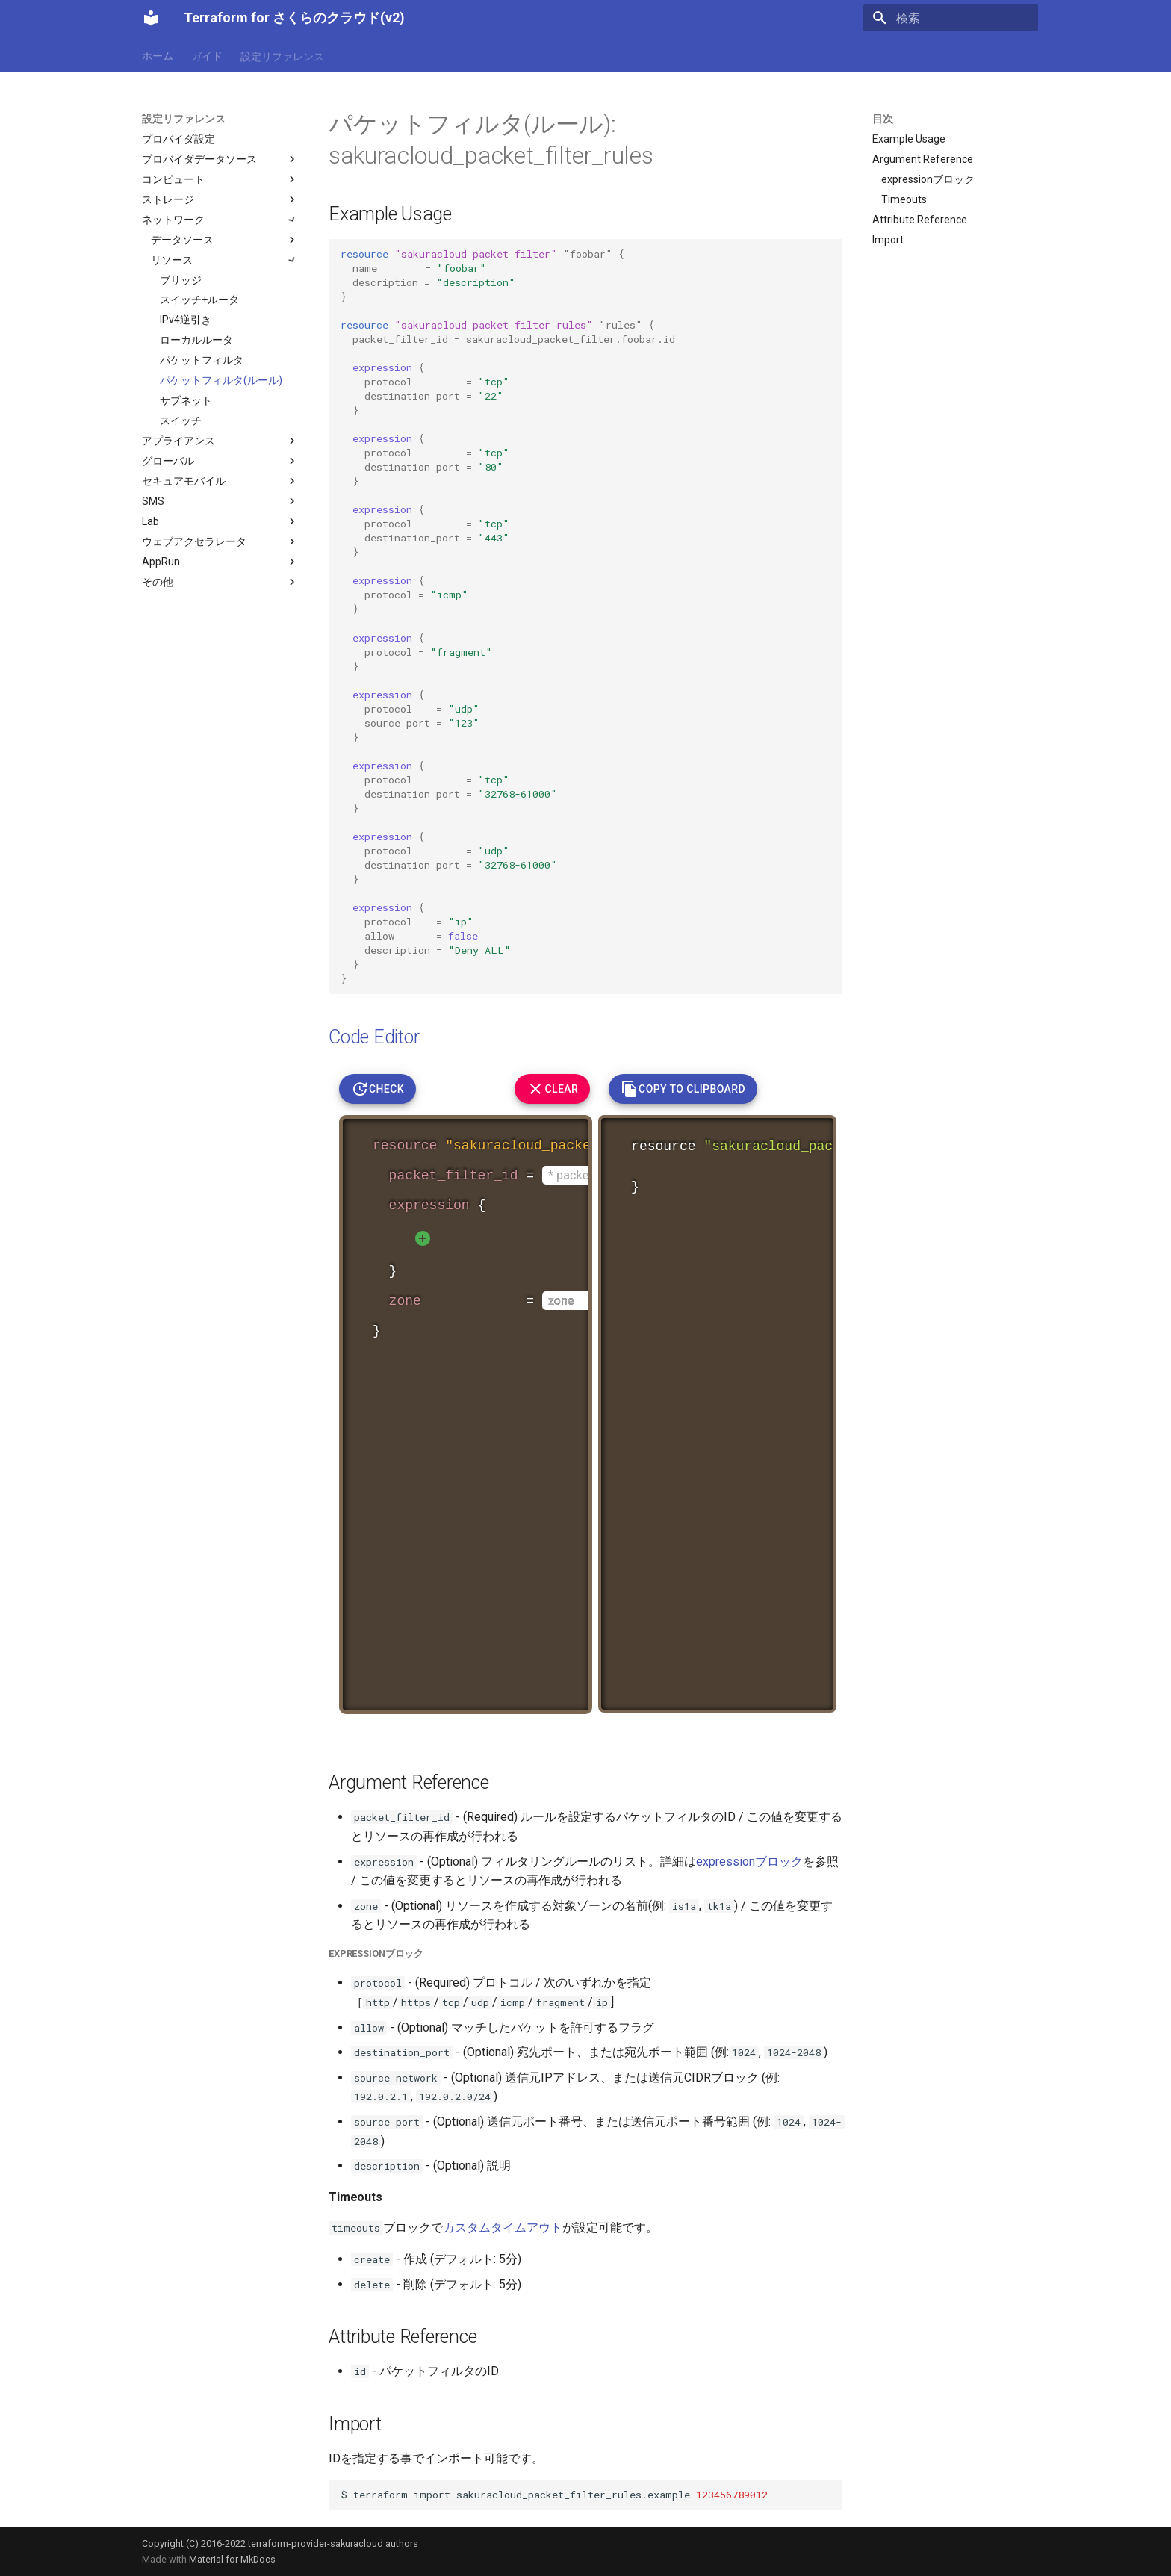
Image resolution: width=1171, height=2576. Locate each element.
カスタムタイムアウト (502, 2227)
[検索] (950, 17)
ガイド (207, 54)
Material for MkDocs (232, 2559)
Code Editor (374, 1037)
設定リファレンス (282, 54)
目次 (882, 119)
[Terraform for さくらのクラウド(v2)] (151, 18)
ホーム (157, 54)
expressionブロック (749, 1862)
